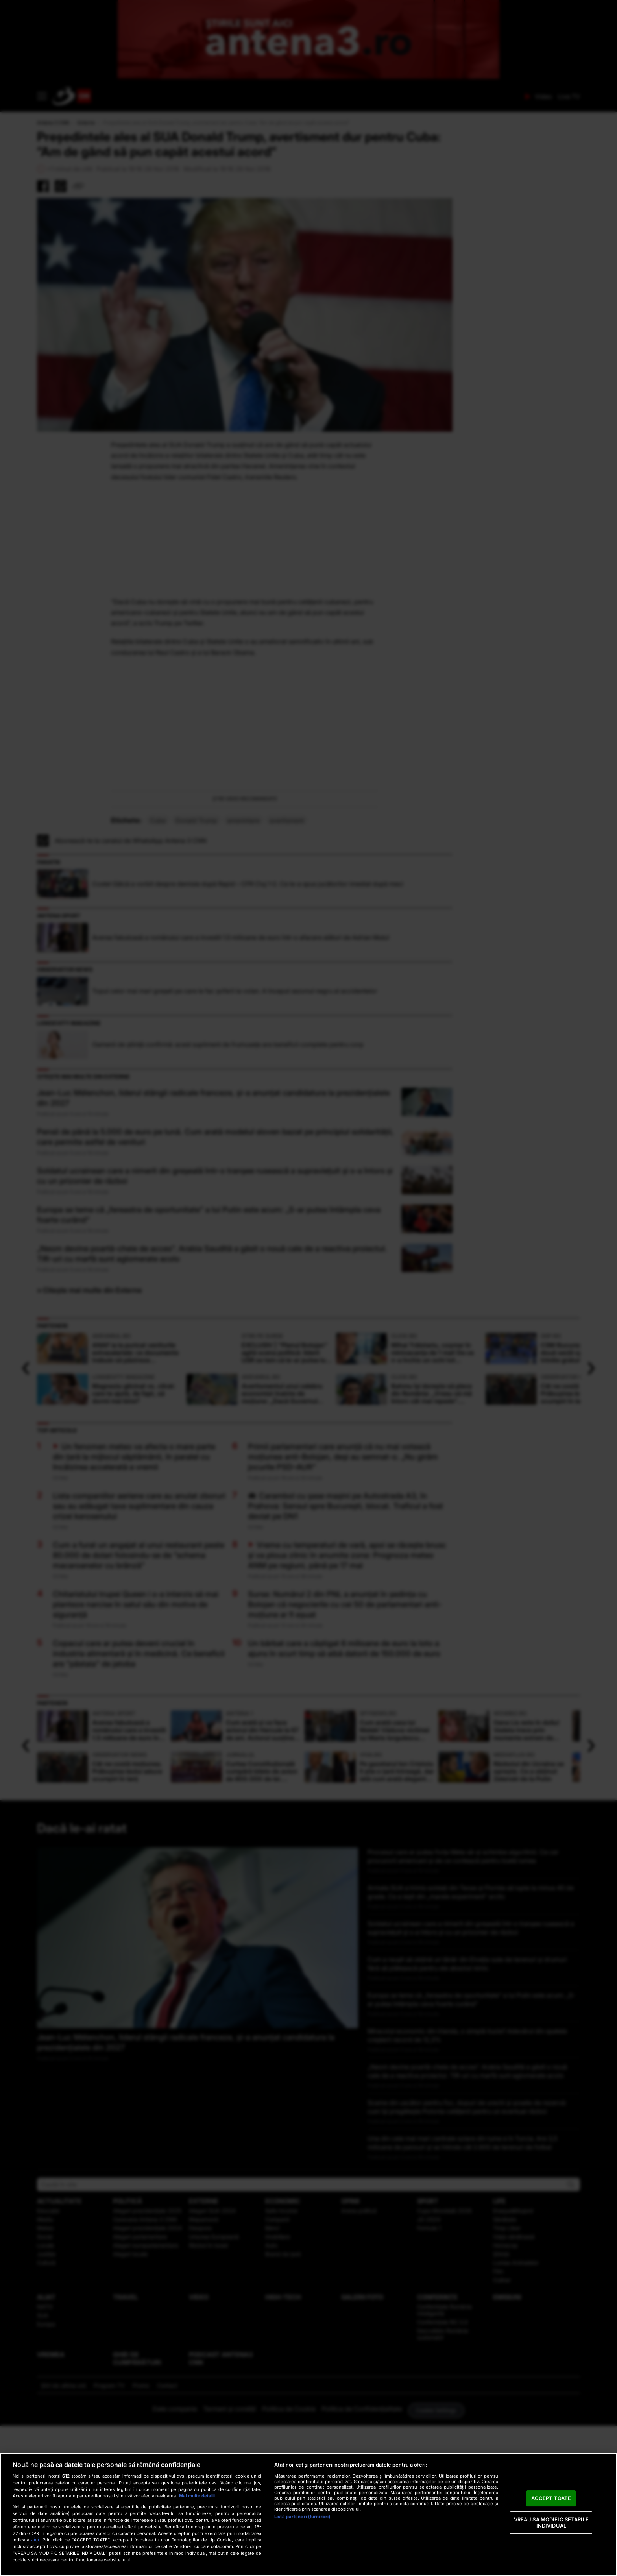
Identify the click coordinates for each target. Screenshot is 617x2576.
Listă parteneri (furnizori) (302, 2516)
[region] (308, 2514)
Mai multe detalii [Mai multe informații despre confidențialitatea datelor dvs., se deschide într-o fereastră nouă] (197, 2495)
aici (35, 2540)
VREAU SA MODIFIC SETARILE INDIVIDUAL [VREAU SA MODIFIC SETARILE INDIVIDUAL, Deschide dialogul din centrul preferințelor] (551, 2522)
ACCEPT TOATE (551, 2498)
